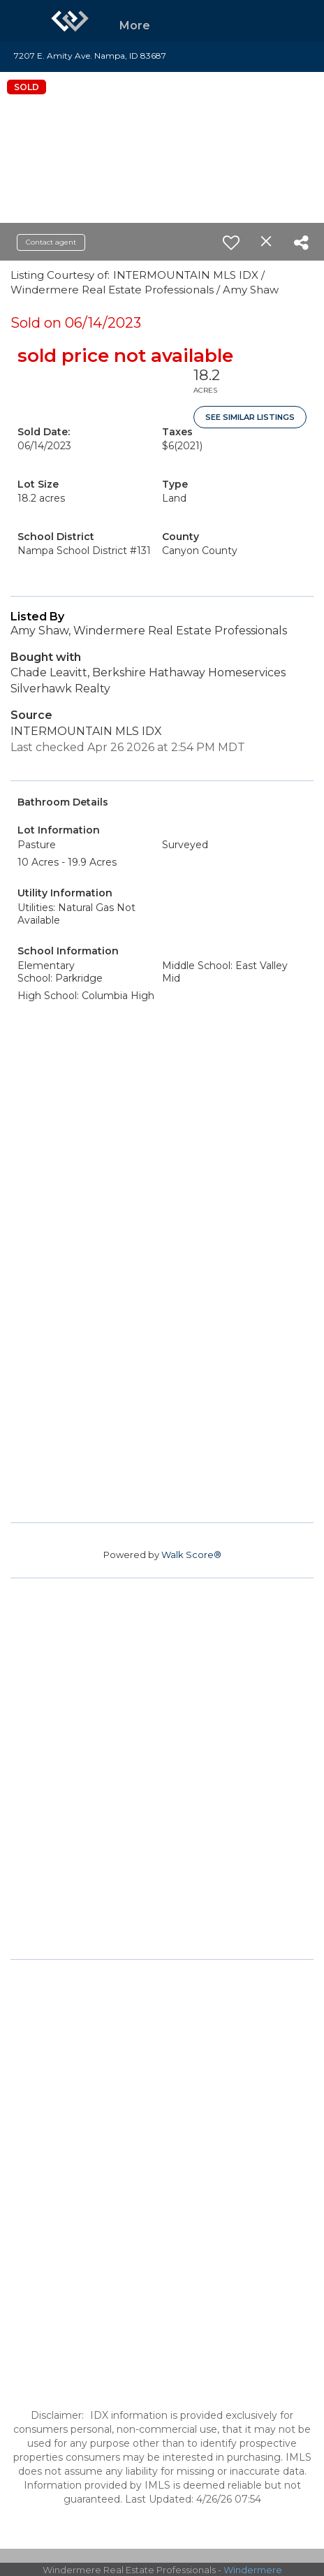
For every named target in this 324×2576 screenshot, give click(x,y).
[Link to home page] (70, 21)
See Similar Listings (250, 417)
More (134, 25)
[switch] (231, 242)
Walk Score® (191, 1554)
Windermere (252, 2569)
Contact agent (51, 242)
